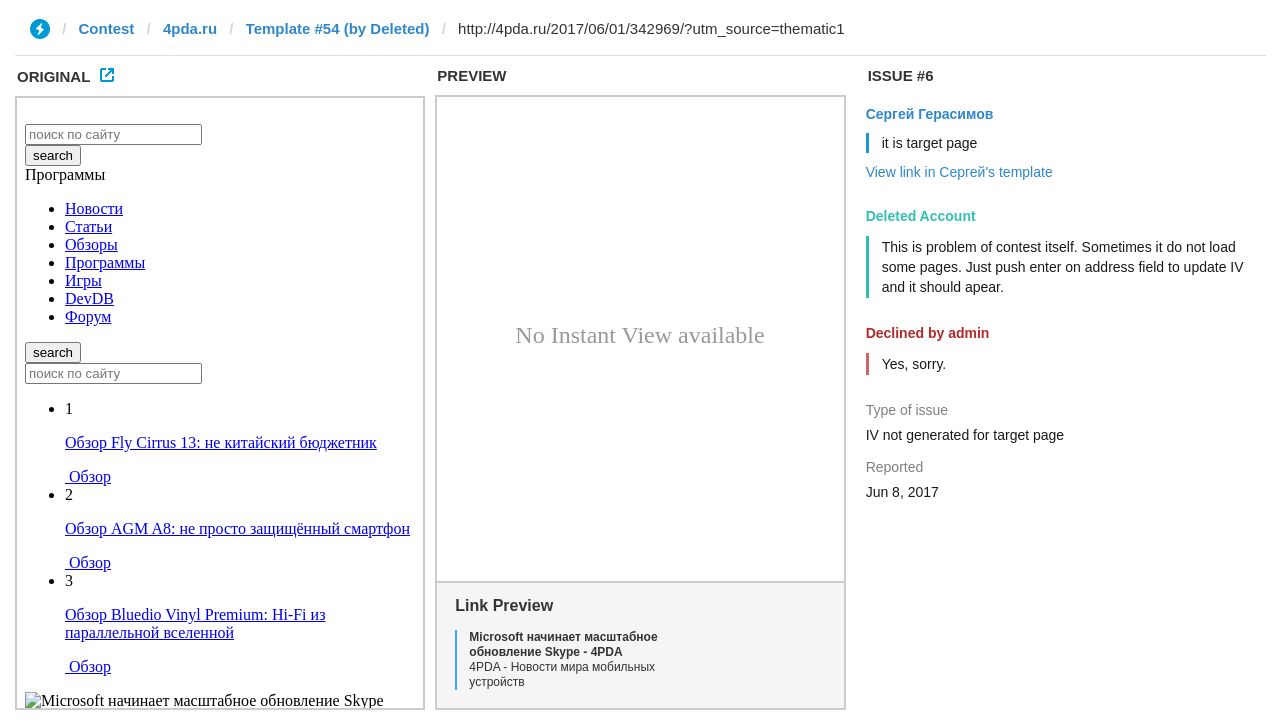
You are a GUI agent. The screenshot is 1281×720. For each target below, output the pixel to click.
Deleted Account (921, 216)
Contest (107, 28)
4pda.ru (190, 28)
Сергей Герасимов (930, 114)
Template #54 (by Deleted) (338, 28)
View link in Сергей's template (959, 172)
